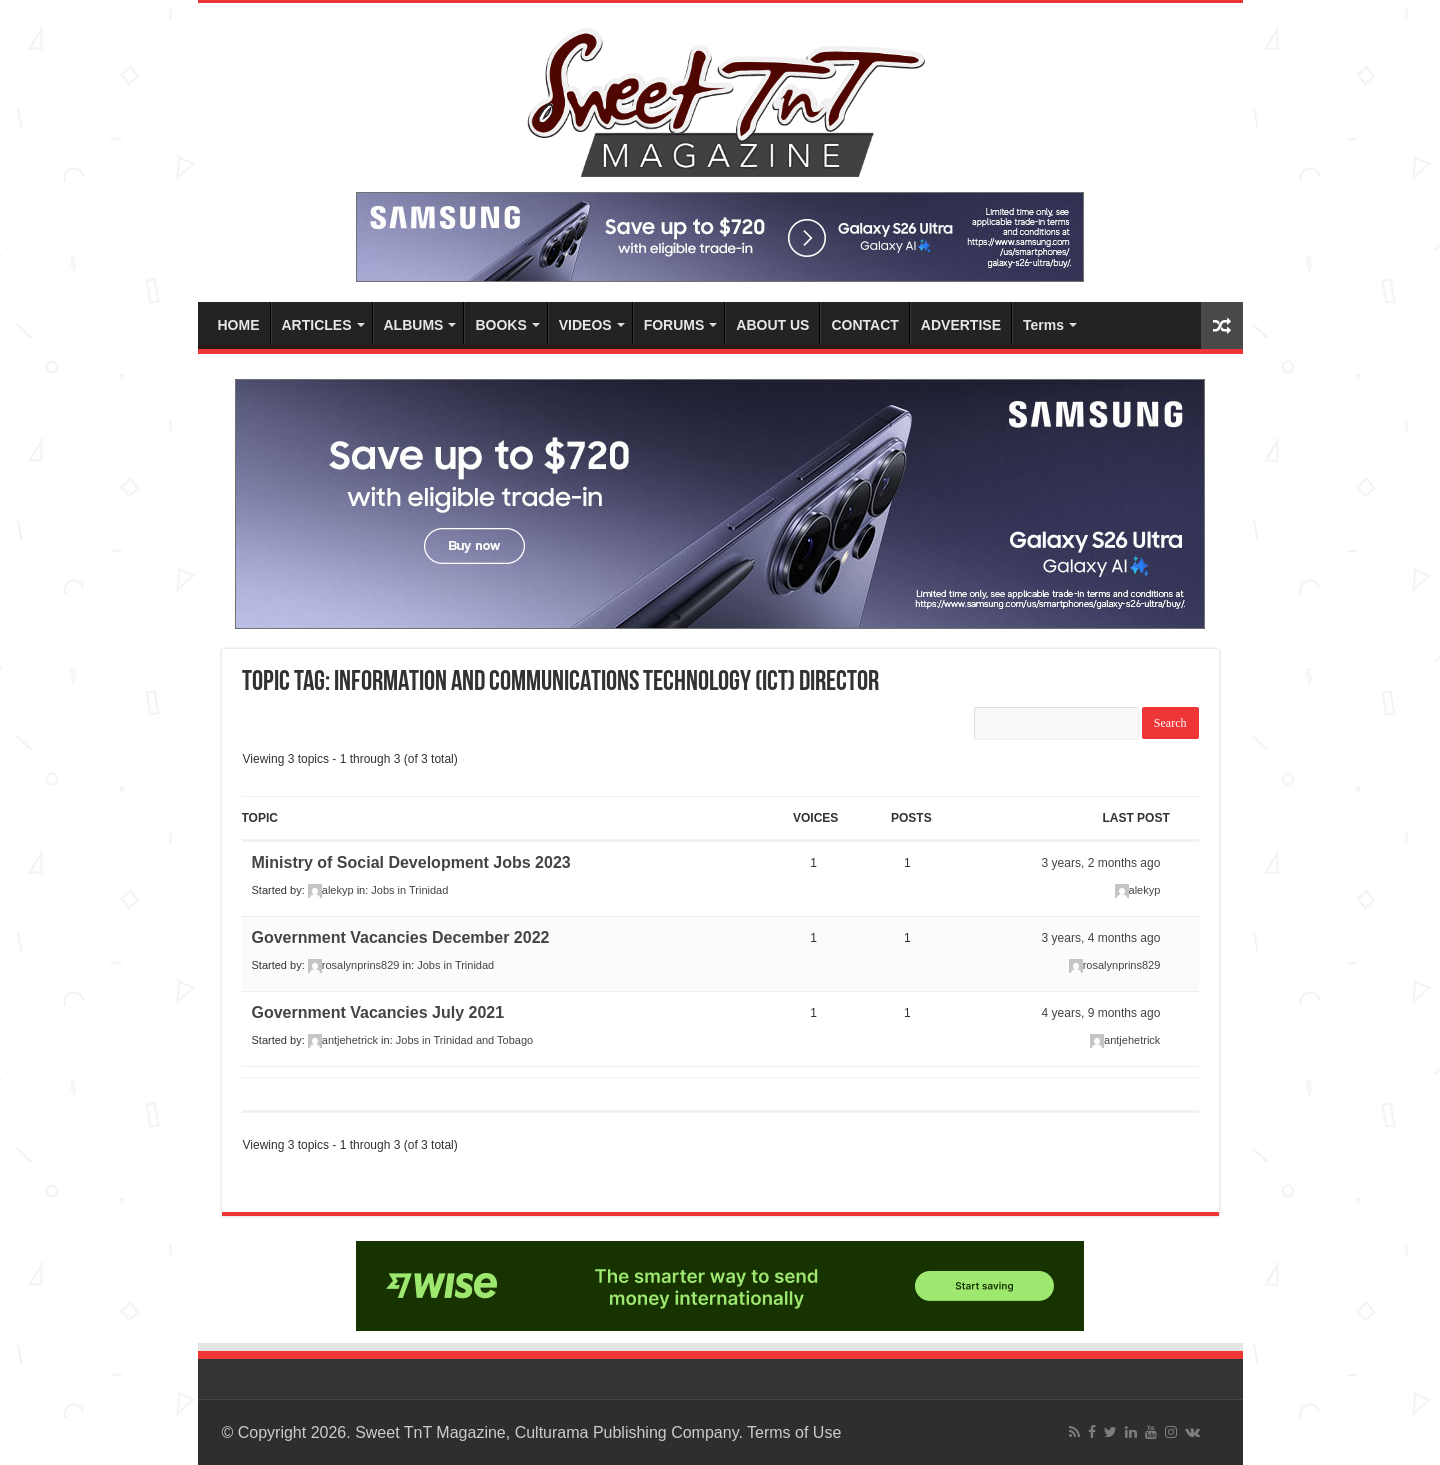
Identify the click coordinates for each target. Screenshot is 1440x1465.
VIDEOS (585, 325)
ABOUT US (772, 325)
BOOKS (500, 325)
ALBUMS (414, 325)
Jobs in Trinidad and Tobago (464, 1040)
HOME (239, 325)
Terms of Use (794, 1432)
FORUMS (674, 325)
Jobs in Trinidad (409, 890)
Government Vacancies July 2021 (378, 1012)
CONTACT (864, 325)
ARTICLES (317, 325)
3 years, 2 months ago (1101, 863)
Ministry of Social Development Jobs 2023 (411, 862)
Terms (1043, 325)
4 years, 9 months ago (1101, 1013)
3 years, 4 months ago (1101, 938)
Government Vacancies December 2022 (401, 937)
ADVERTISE (961, 325)
